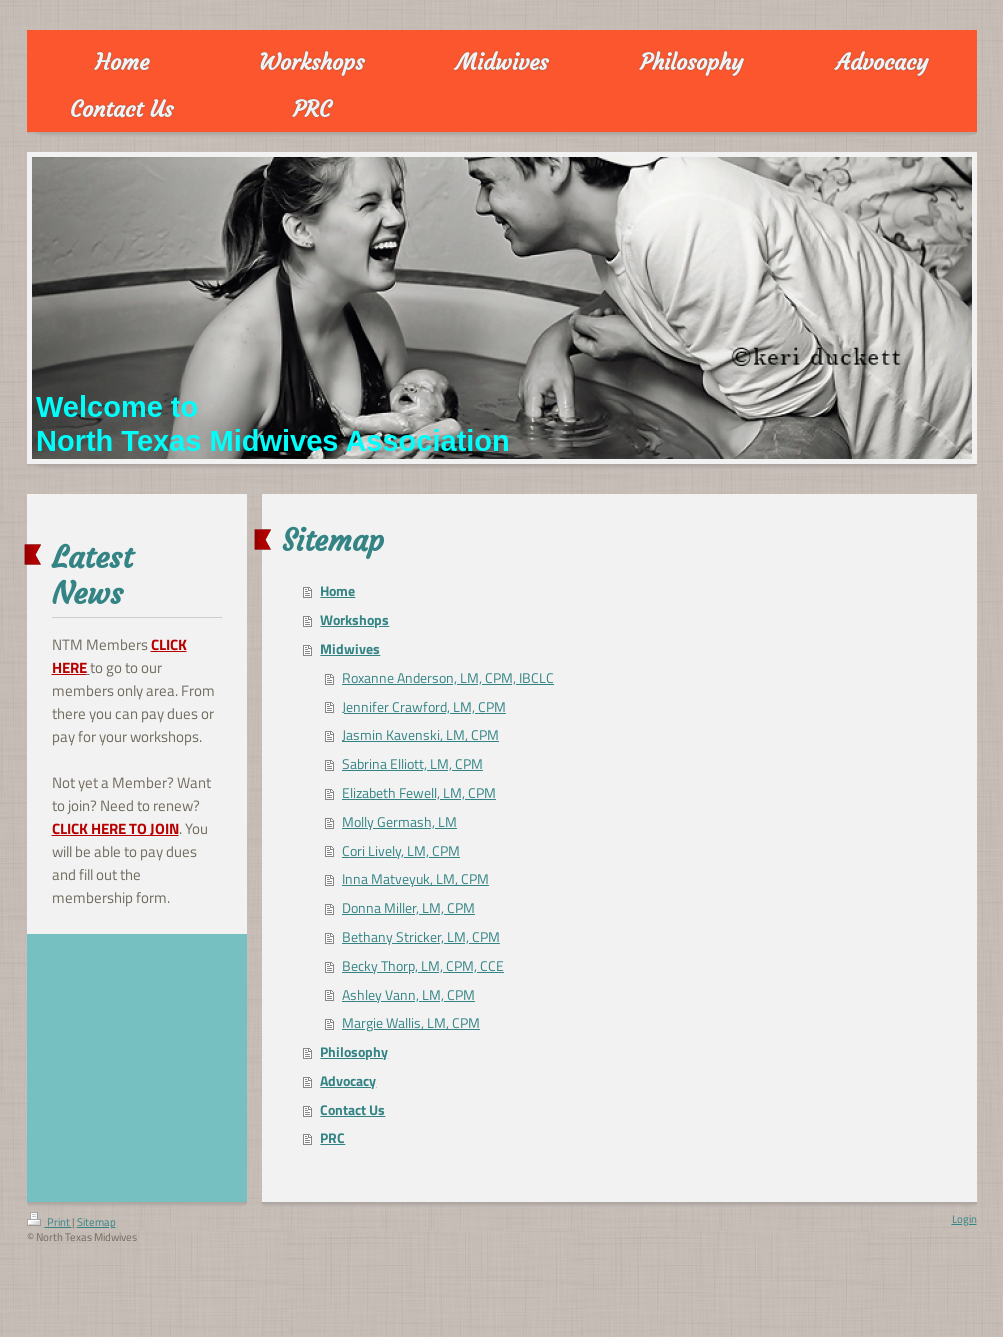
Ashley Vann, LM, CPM (408, 995)
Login (964, 1219)
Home (337, 591)
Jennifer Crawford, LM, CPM (424, 707)
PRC (332, 1138)
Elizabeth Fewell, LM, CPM (419, 793)
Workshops (354, 620)
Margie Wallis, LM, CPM (411, 1023)
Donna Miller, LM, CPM (408, 908)
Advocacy (348, 1081)
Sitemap (96, 1222)
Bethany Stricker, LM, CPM (421, 937)
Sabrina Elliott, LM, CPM (412, 764)
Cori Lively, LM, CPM (401, 851)
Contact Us (352, 1110)
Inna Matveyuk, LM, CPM (415, 879)
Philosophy (354, 1052)
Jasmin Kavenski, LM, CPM (420, 735)
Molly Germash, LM (399, 822)
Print (49, 1222)
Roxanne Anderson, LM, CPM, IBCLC (448, 678)
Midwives (350, 649)
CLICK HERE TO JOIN (115, 828)
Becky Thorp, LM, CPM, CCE (423, 966)
